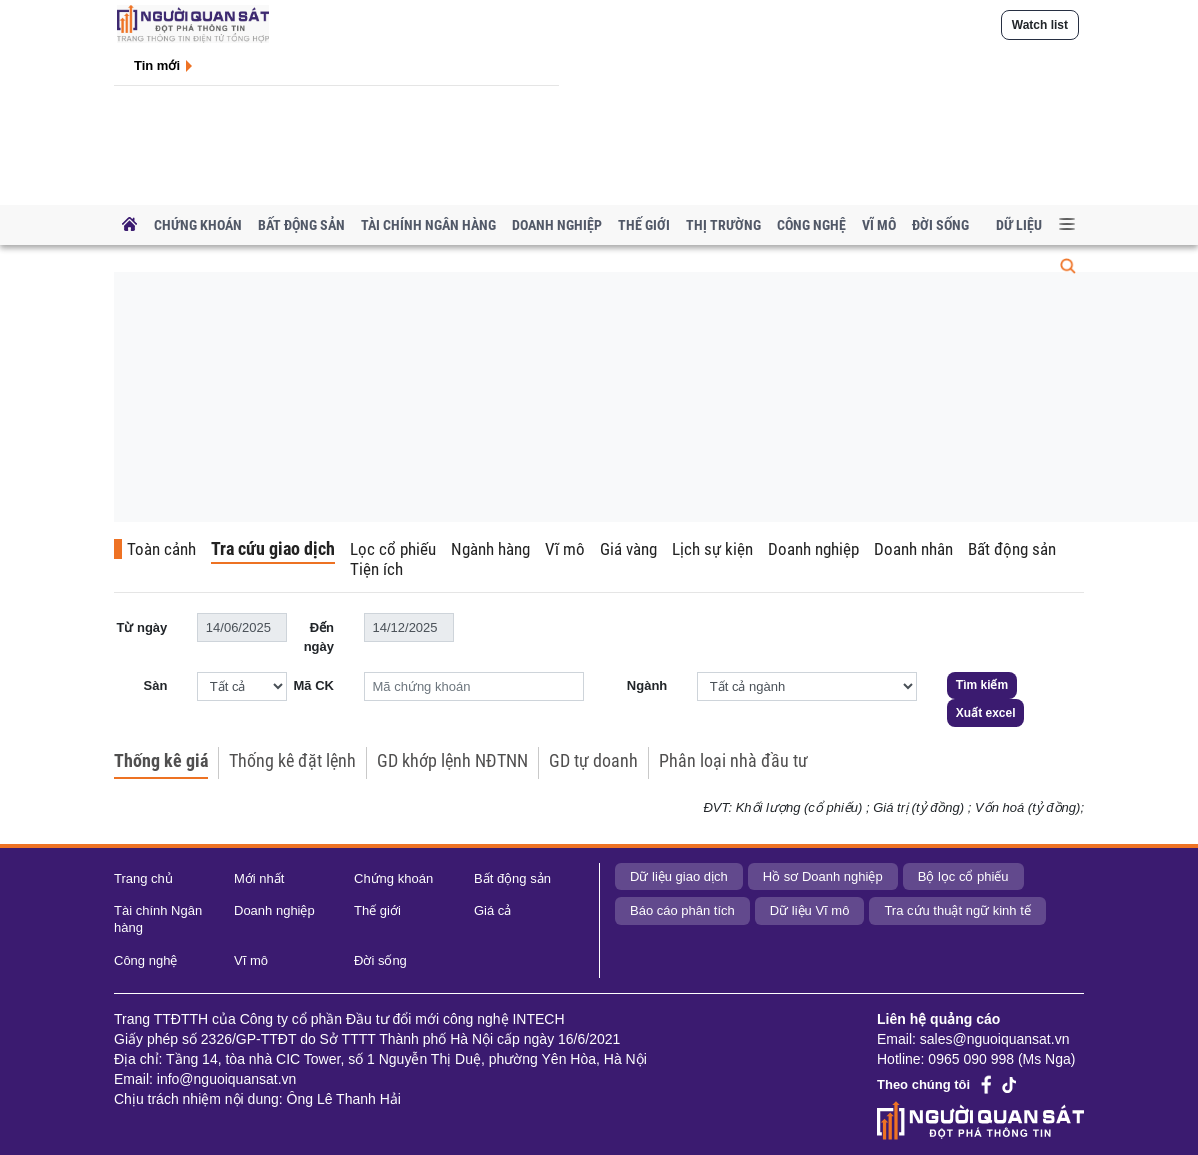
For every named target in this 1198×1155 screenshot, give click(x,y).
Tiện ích (376, 569)
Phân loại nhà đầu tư (733, 760)
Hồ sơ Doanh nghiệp (823, 876)
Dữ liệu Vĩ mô (810, 910)
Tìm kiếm (982, 685)
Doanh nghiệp (557, 225)
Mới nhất (259, 878)
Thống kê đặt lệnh (292, 760)
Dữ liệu (1019, 225)
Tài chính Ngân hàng (428, 225)
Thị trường (723, 225)
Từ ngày (141, 627)
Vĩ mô (879, 225)
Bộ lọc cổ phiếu (963, 876)
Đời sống (940, 225)
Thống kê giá (161, 760)
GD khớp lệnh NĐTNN (452, 760)
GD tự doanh (593, 760)
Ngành (647, 685)
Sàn (155, 685)
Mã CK (314, 685)
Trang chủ (143, 878)
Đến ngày (319, 637)
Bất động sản (301, 225)
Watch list (1040, 25)
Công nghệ (811, 225)
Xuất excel (986, 713)
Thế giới (644, 225)
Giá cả (492, 910)
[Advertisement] (647, 425)
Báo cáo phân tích (682, 910)
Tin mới (157, 65)
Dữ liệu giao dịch (679, 876)
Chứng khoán (198, 225)
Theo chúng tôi (923, 1084)
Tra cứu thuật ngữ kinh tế (957, 910)
